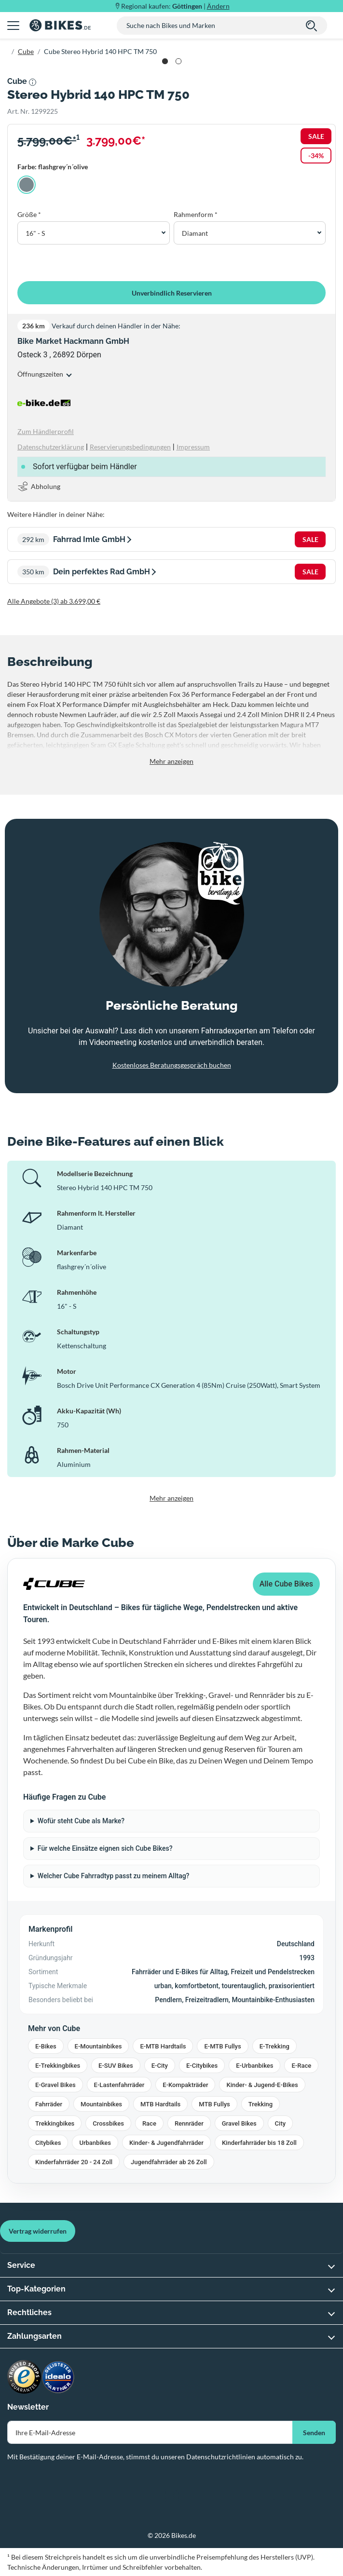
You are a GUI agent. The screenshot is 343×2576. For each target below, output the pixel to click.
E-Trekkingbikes (57, 2065)
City (280, 2123)
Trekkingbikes (54, 2123)
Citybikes (48, 2142)
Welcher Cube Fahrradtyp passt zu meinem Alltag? (114, 1876)
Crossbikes (108, 2123)
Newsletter (28, 2407)
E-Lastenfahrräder (119, 2084)
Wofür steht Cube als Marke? (81, 1821)
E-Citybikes (202, 2065)
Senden (314, 2432)
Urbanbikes (95, 2142)
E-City (159, 2065)
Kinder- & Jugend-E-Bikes (262, 2084)
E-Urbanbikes (254, 2065)
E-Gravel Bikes (55, 2084)
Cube (26, 51)
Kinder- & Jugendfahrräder (166, 2142)
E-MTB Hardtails (163, 2046)
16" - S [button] (35, 233)
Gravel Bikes (239, 2123)
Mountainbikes (101, 2104)
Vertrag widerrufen (38, 2231)
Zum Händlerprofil (45, 431)
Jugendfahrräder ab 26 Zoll (169, 2162)
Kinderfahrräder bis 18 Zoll (259, 2142)
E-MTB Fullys (222, 2046)
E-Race (301, 2065)
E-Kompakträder (185, 2084)
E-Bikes (45, 2046)
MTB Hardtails (160, 2104)
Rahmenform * (196, 214)
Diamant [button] (195, 233)
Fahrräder (48, 2104)
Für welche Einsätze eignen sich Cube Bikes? (105, 1848)
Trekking (260, 2104)
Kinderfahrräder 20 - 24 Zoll (73, 2162)
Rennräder (189, 2123)
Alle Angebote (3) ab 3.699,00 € (53, 601)
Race (149, 2123)
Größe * (29, 214)
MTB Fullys (214, 2104)
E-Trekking (274, 2046)
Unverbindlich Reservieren (172, 293)
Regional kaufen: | (175, 6)
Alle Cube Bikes (286, 1583)
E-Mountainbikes (98, 2046)
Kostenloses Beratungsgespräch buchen (171, 1065)
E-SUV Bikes (115, 2065)
